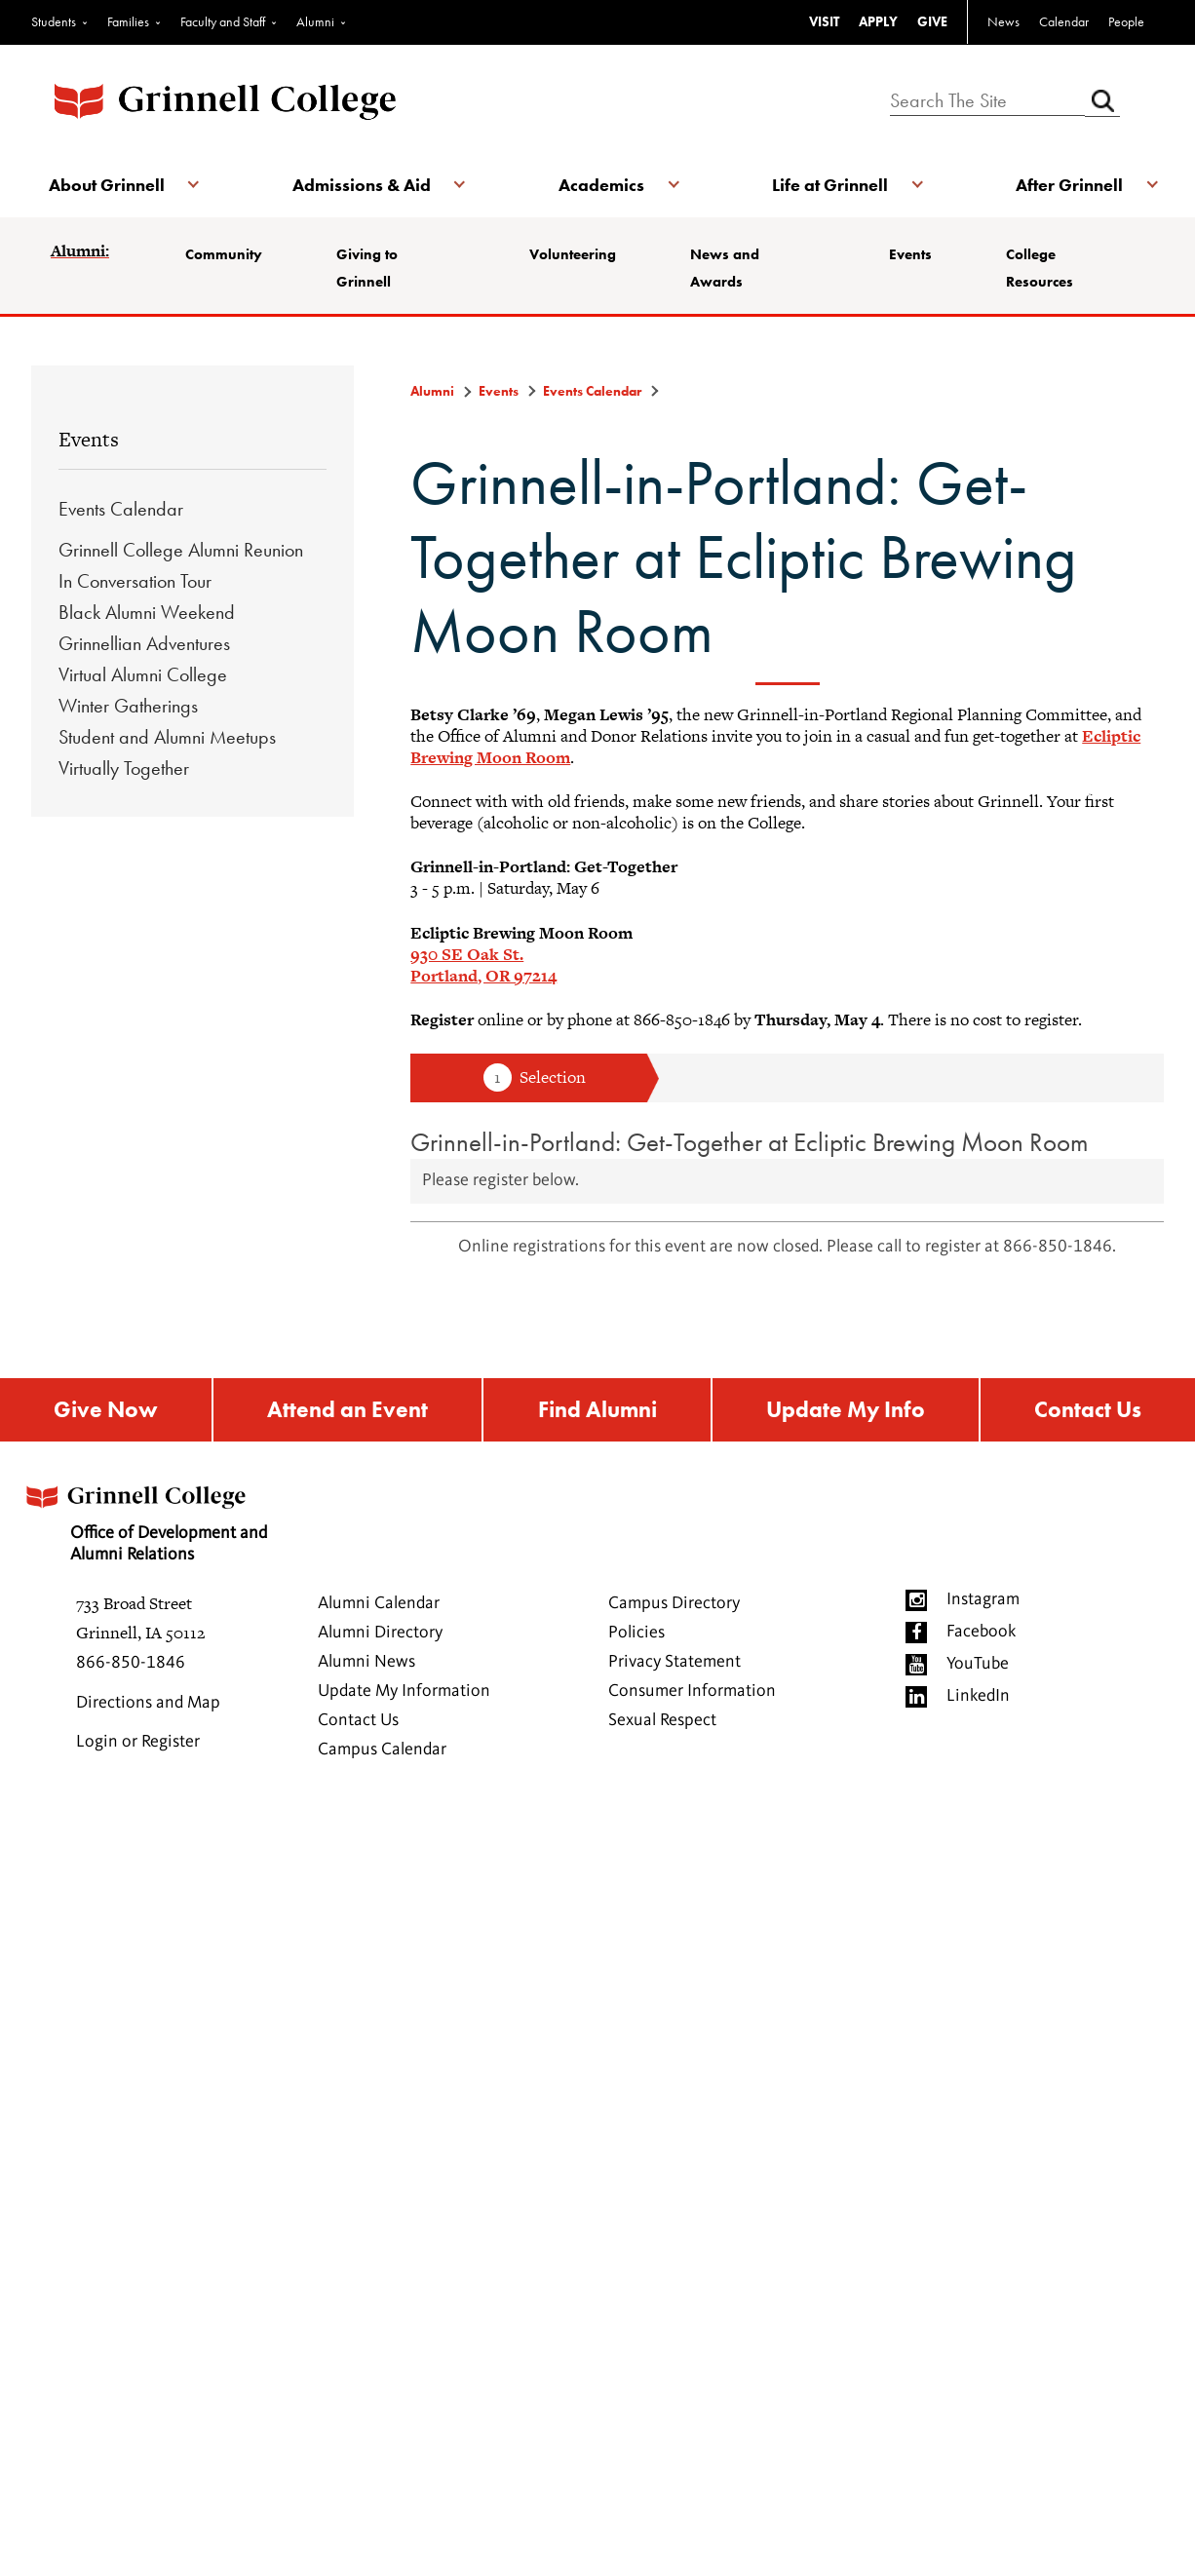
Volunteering (574, 254)
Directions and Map (148, 1704)
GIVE (932, 21)
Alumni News (366, 1663)
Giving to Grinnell (373, 268)
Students (53, 21)
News (1003, 21)
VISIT (824, 21)
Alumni (315, 21)
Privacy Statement (674, 1663)
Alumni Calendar (379, 1605)
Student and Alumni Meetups (167, 737)
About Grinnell (109, 184)
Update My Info (846, 1411)
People (1126, 21)
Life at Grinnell (828, 184)
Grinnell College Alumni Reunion (180, 549)
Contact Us (1088, 1411)
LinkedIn (978, 1698)
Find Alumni (596, 1411)
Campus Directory (674, 1605)
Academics (601, 184)
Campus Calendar (382, 1751)
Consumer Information (692, 1693)
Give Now (105, 1411)
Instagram (983, 1601)
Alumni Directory (380, 1634)
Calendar (1064, 21)
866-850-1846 (130, 1664)
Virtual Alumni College (142, 674)
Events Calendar (120, 508)
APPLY (878, 21)
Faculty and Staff (222, 21)
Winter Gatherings (128, 705)
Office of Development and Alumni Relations (150, 1519)
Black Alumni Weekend (146, 612)
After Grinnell (1066, 184)
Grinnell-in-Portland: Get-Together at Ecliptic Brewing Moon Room (749, 1142)
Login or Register (138, 1743)
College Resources (1046, 268)
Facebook (981, 1633)
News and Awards (730, 268)
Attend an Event (346, 1411)
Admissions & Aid (362, 184)
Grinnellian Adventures (144, 643)
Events (913, 254)
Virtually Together (123, 768)
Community (225, 254)
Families (128, 21)
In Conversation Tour (135, 581)
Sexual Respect (662, 1722)
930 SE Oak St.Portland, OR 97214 (483, 964)
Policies (636, 1634)
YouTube (977, 1665)
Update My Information (404, 1693)
